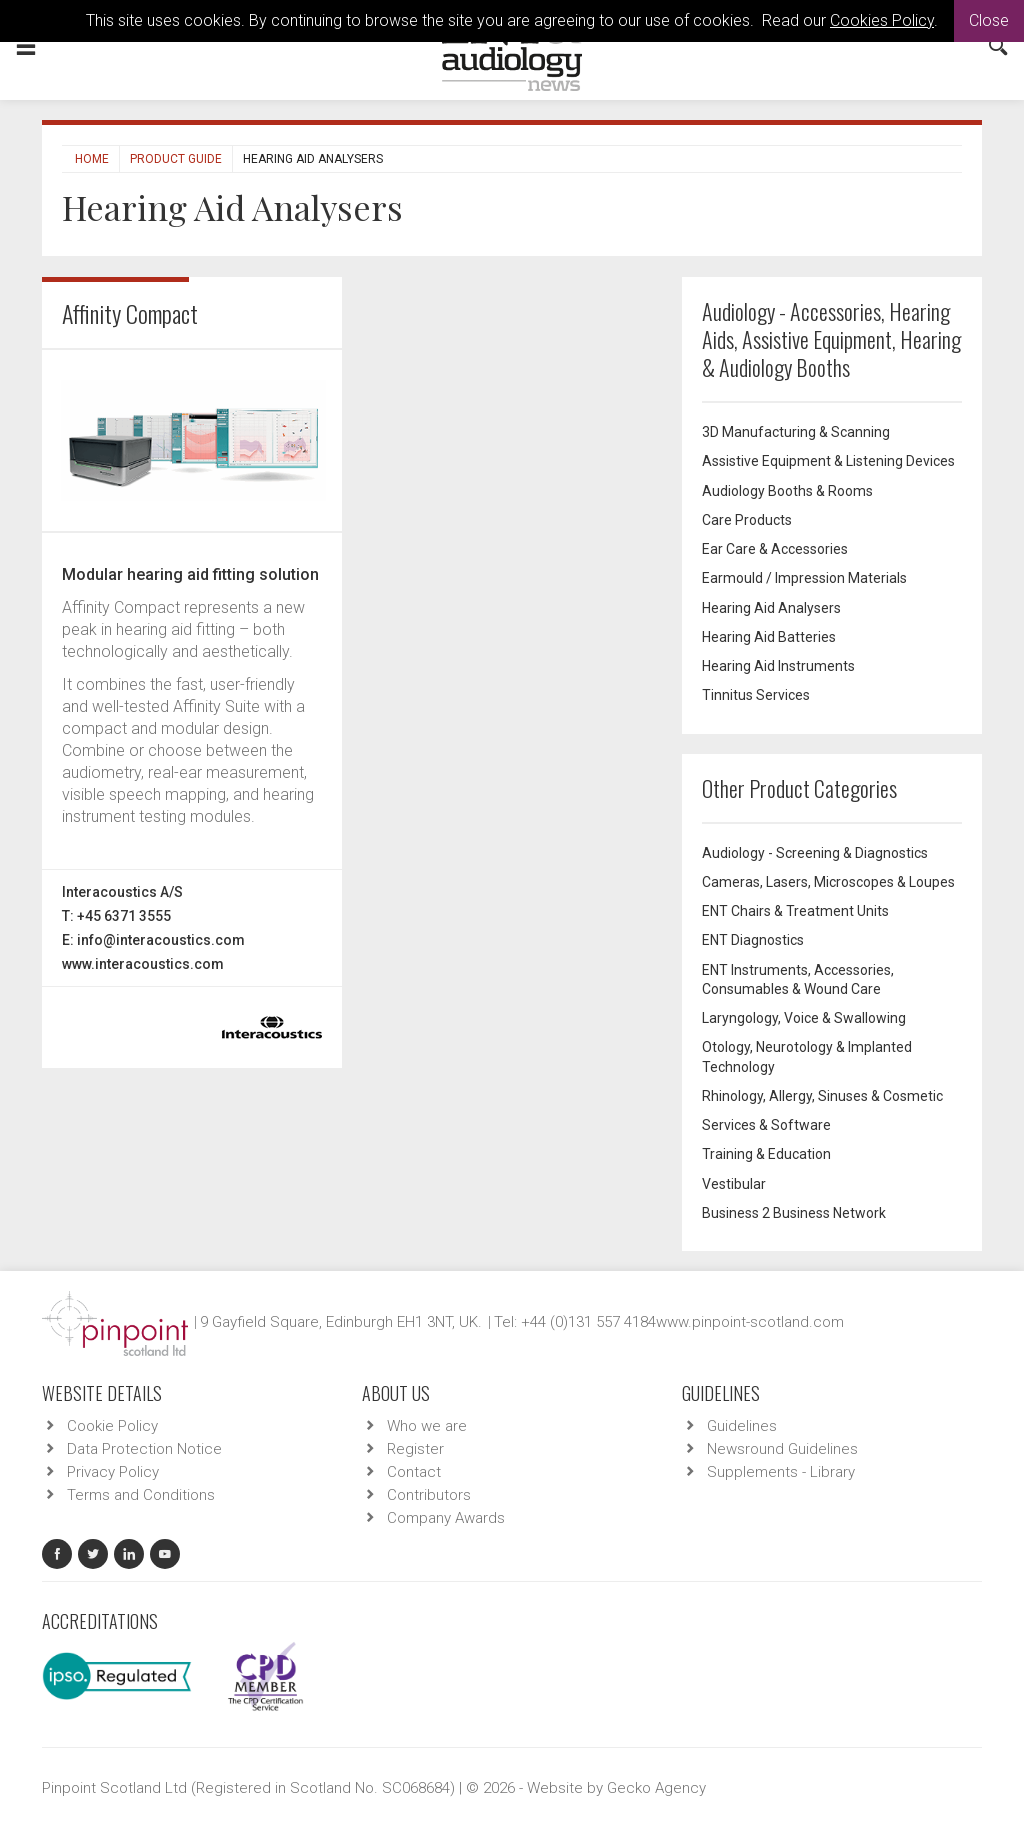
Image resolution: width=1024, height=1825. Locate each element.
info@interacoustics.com (161, 940)
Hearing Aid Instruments (778, 666)
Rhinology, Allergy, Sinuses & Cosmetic (822, 1096)
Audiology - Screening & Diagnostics (815, 853)
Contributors (429, 1495)
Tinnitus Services (756, 695)
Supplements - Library (781, 1472)
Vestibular (734, 1184)
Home (92, 159)
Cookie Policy (112, 1426)
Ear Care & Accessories (775, 549)
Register (415, 1449)
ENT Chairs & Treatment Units (795, 911)
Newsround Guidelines (782, 1449)
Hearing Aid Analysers (771, 608)
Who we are (427, 1426)
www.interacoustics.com (143, 964)
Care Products (747, 520)
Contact (414, 1472)
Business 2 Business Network (794, 1213)
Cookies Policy (882, 20)
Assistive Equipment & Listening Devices (828, 461)
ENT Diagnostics (753, 940)
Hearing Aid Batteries (769, 637)
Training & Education (766, 1154)
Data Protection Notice (144, 1449)
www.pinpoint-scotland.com (750, 1322)
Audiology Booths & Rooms (787, 491)
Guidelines (742, 1426)
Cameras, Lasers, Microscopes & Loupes (828, 882)
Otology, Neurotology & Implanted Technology (807, 1056)
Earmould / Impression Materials (804, 578)
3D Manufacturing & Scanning (796, 432)
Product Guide (176, 159)
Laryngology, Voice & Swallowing (804, 1018)
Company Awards (446, 1518)
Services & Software (766, 1125)
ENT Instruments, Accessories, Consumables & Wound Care (798, 979)
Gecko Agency (656, 1788)
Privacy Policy (113, 1472)
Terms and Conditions (141, 1495)
